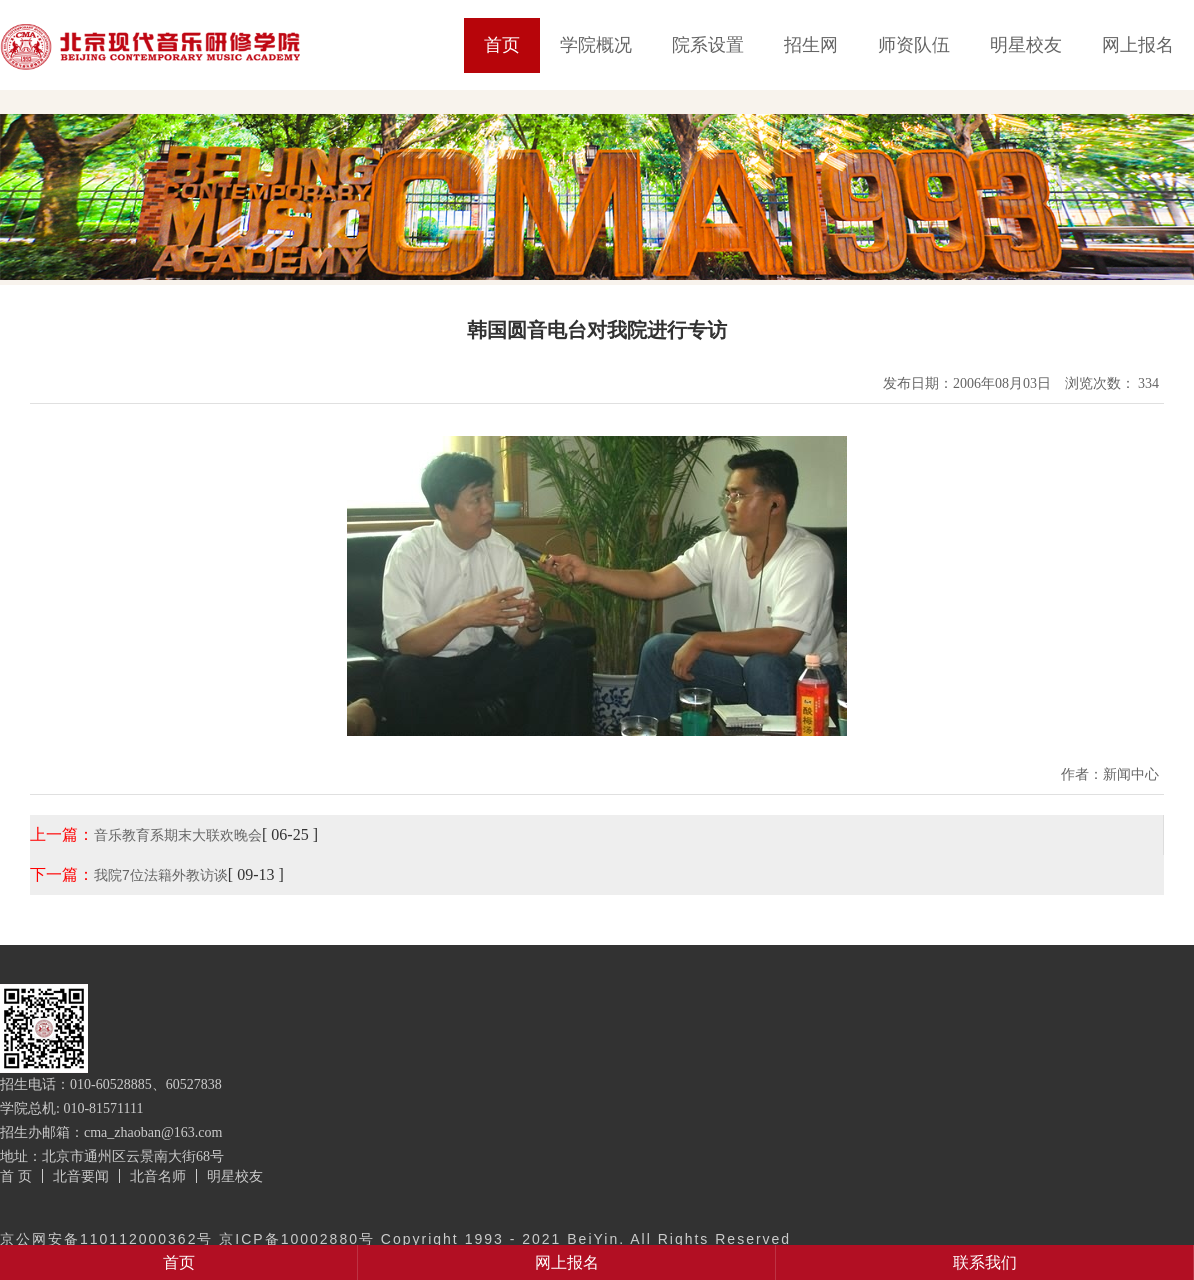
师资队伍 (914, 45)
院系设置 (708, 45)
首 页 (16, 1176)
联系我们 (985, 1262)
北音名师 (158, 1176)
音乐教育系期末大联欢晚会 (178, 835)
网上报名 (1138, 45)
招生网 (811, 45)
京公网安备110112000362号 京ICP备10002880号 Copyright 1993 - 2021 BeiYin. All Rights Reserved (395, 1239)
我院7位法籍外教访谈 (161, 875)
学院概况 (596, 45)
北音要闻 (81, 1176)
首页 (502, 45)
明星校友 (1026, 45)
